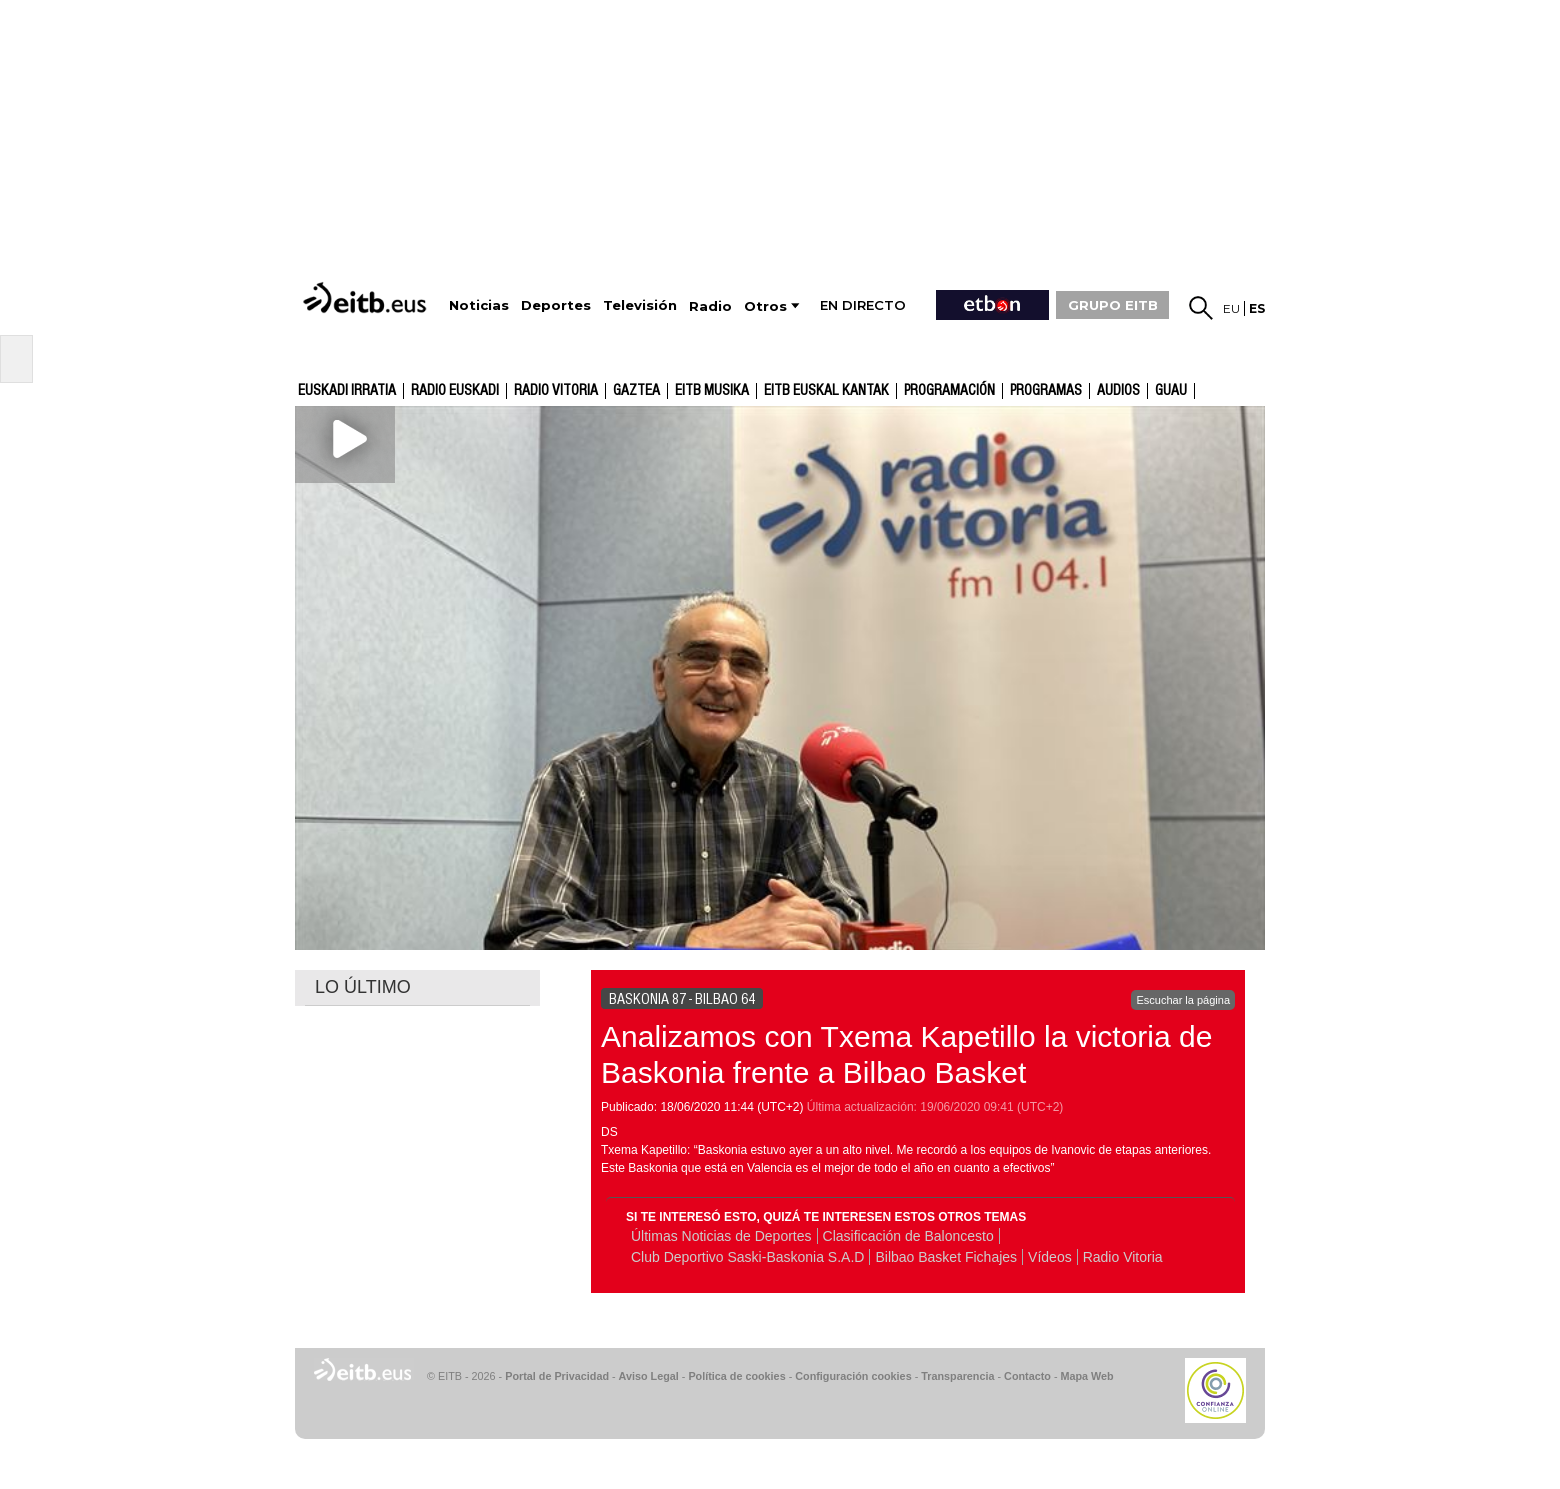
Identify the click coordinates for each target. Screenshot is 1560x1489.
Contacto (1027, 1376)
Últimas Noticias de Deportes (721, 1236)
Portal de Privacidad (557, 1376)
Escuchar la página (1183, 1000)
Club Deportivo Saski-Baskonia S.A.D (747, 1257)
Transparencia (957, 1376)
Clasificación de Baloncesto (908, 1236)
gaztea (636, 391)
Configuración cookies (853, 1376)
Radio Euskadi (455, 391)
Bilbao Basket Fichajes (946, 1257)
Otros (765, 306)
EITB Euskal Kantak (826, 391)
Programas (1046, 391)
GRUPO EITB (1113, 305)
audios (1118, 391)
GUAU (1171, 391)
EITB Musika (712, 391)
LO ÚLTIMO (363, 987)
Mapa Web (1086, 1376)
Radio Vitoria (556, 391)
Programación (949, 391)
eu (1231, 308)
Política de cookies (736, 1376)
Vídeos (1050, 1257)
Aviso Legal (649, 1376)
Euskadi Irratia (347, 391)
